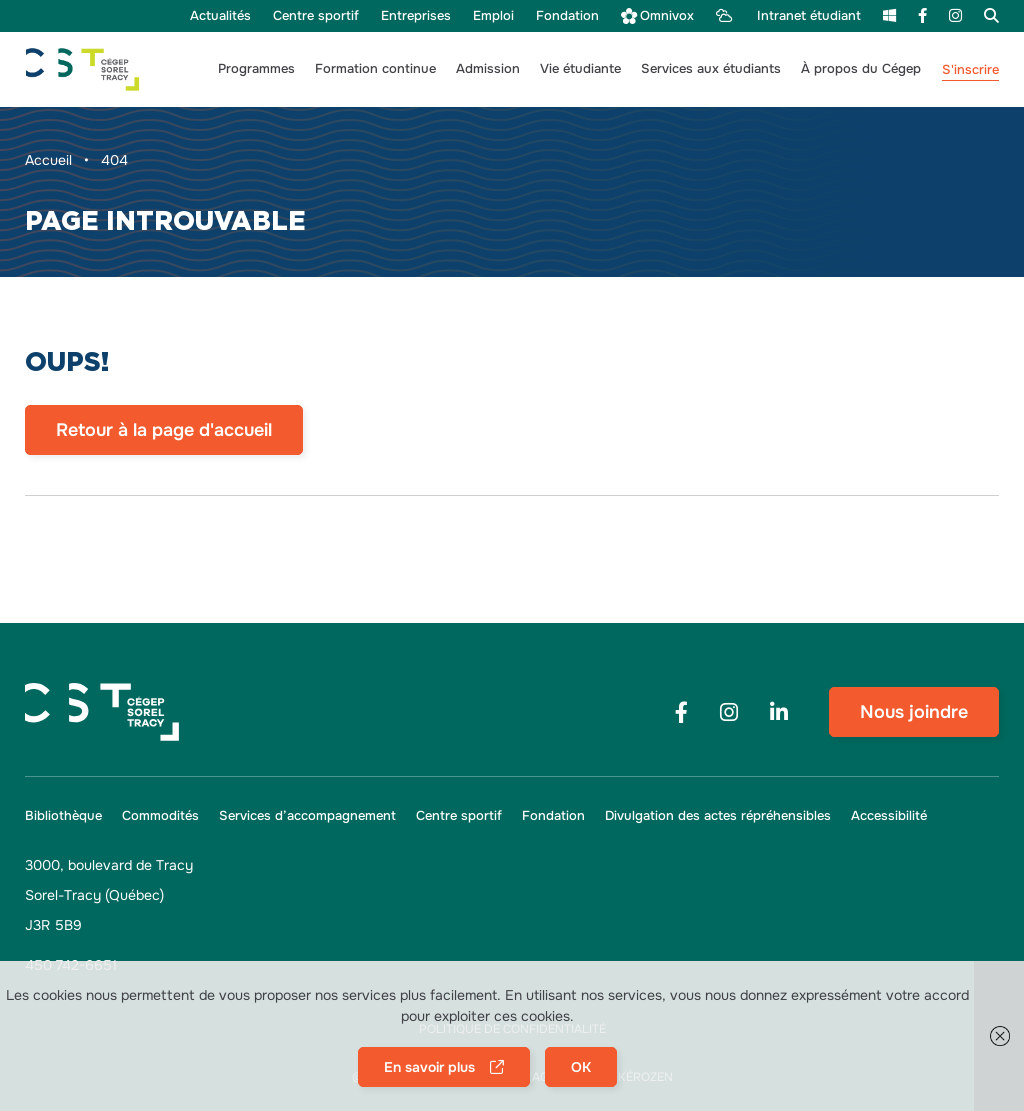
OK (581, 1067)
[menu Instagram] (955, 15)
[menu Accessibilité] (884, 816)
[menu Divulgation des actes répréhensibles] (718, 816)
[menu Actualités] (220, 16)
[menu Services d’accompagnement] (307, 816)
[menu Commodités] (160, 816)
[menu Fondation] (567, 16)
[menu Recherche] (986, 15)
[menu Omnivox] (657, 16)
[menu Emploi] (493, 16)
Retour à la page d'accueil (164, 430)
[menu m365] (889, 15)
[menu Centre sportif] (316, 16)
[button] (256, 69)
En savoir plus (429, 1067)
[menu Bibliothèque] (68, 816)
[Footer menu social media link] (681, 712)
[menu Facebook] (922, 15)
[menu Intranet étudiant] (788, 16)
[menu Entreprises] (416, 16)
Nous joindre (914, 712)
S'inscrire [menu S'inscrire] (970, 69)
